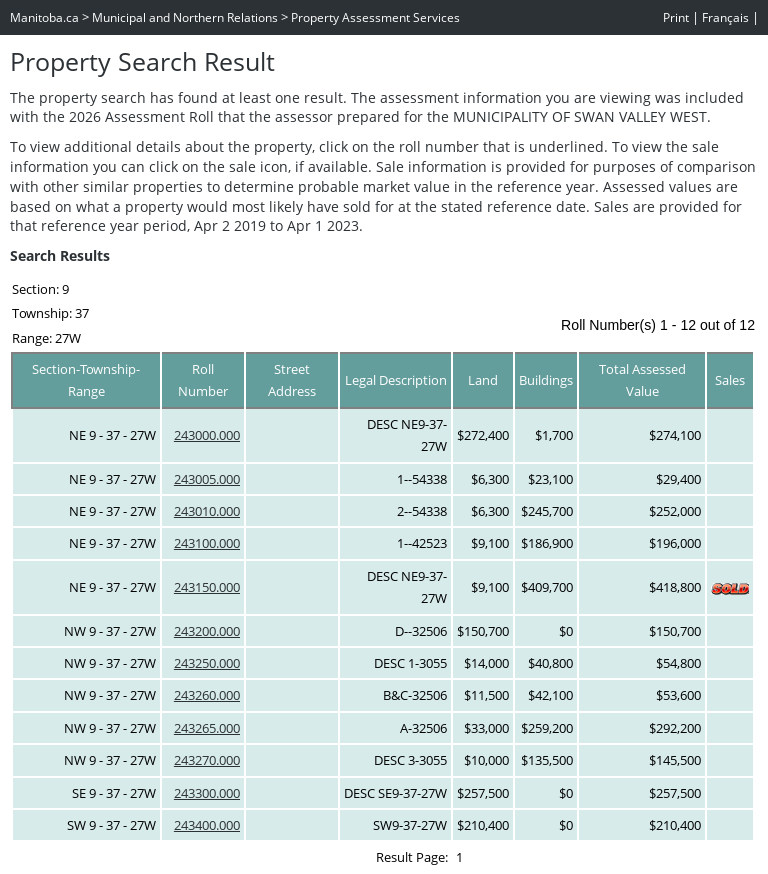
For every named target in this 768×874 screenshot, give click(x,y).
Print (676, 17)
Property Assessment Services (375, 17)
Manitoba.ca (44, 17)
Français (725, 17)
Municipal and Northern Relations (185, 17)
